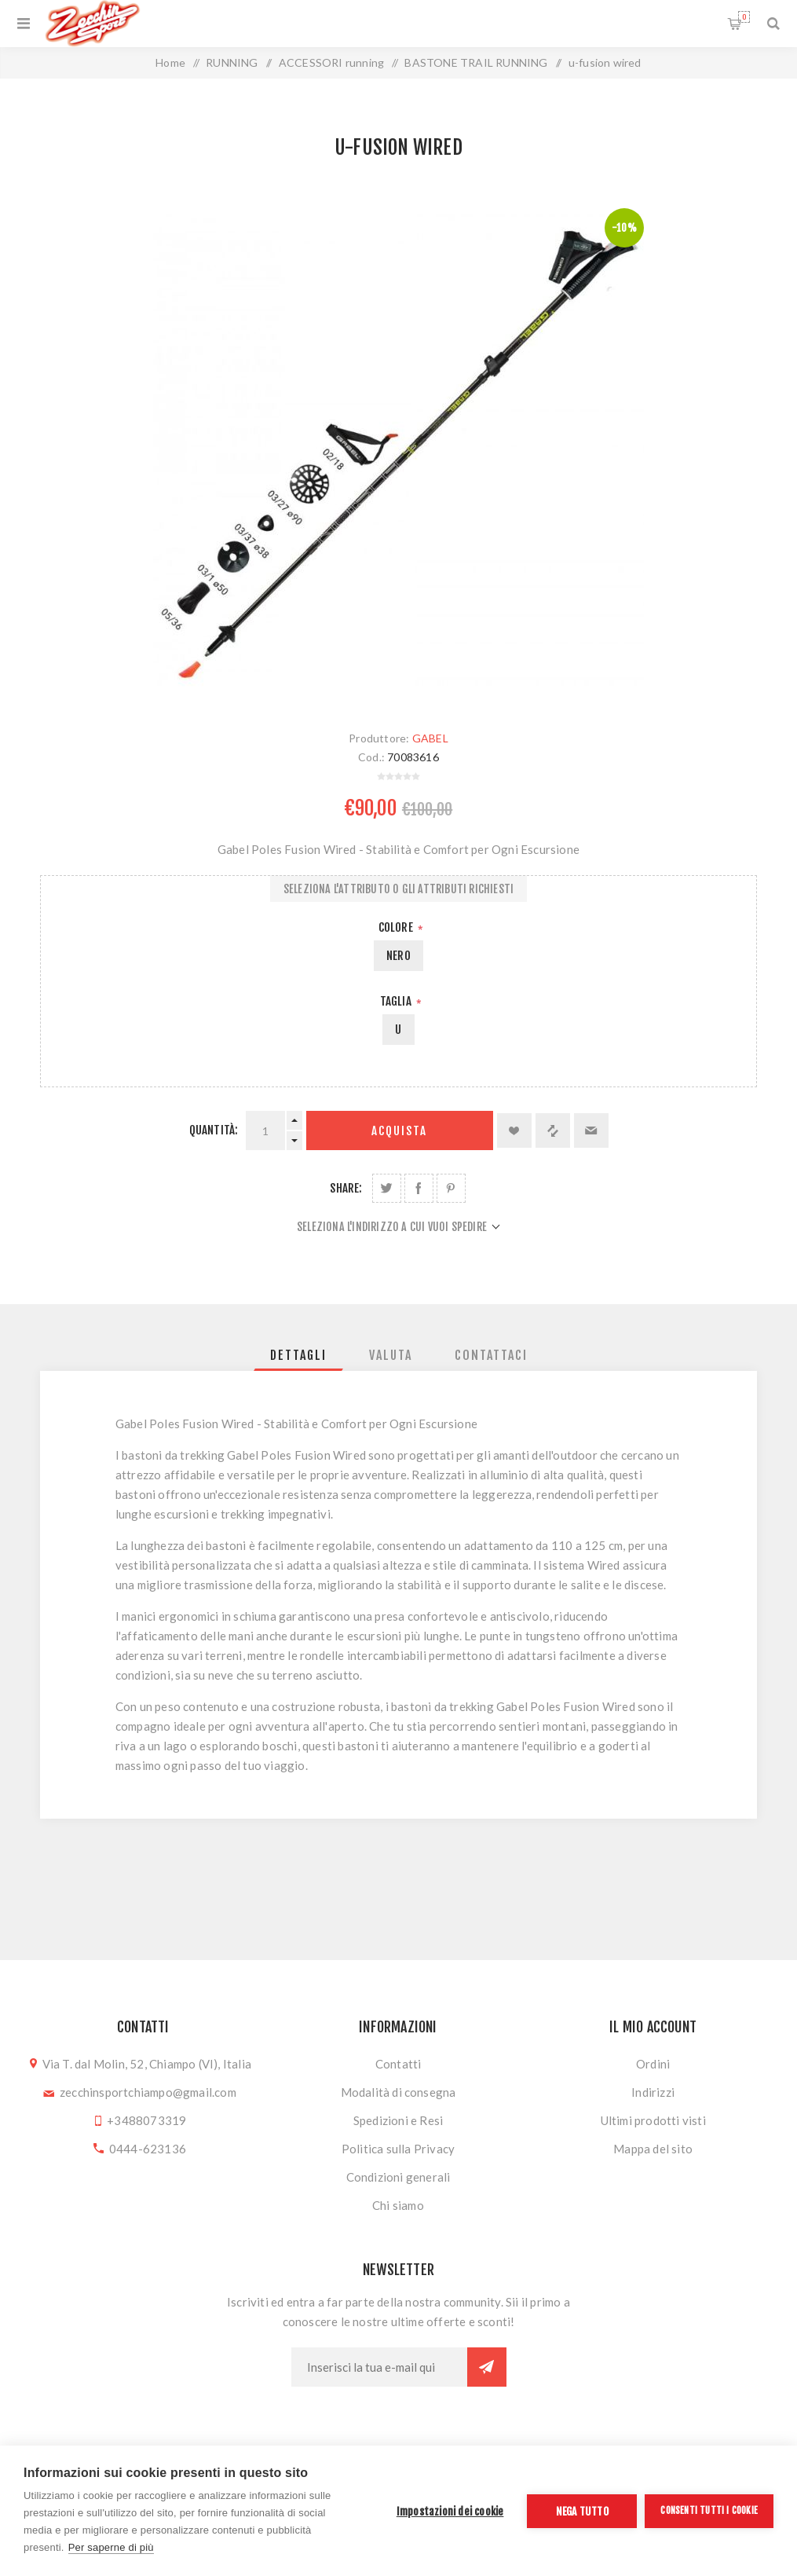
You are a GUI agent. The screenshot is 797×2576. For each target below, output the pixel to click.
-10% (624, 228)
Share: (346, 1188)
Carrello (744, 17)
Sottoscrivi (486, 2367)
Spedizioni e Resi (398, 2120)
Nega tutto (582, 2511)
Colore (396, 927)
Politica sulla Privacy (398, 2149)
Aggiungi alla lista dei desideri (514, 1130)
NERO (398, 955)
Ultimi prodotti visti (653, 2120)
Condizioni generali (398, 2177)
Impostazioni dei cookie (450, 2511)
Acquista (399, 1130)
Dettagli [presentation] (298, 1355)
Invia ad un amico (591, 1130)
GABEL (430, 738)
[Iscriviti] (379, 2367)
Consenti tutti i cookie (709, 2510)
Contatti (398, 2064)
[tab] (298, 1355)
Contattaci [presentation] (491, 1355)
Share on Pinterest (451, 1188)
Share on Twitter (386, 1188)
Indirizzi (653, 2092)
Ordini (653, 2064)
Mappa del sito (653, 2149)
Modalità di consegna (398, 2092)
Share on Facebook (418, 1188)
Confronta (553, 1130)
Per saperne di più (111, 2547)
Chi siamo (398, 2205)
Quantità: (214, 1130)
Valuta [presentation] (390, 1355)
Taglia (397, 1001)
